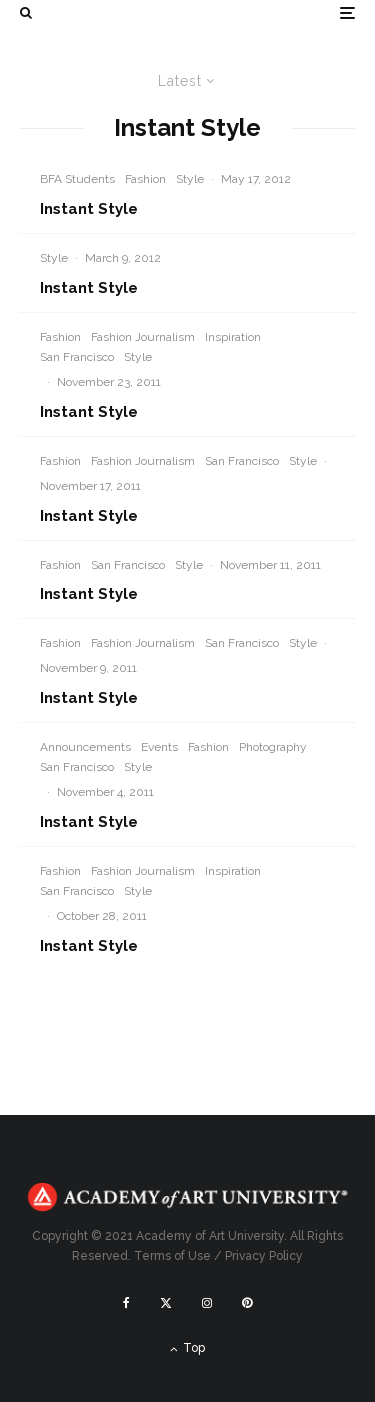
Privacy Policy (264, 1256)
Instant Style (89, 209)
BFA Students (77, 179)
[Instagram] (207, 1303)
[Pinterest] (247, 1303)
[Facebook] (126, 1303)
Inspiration (233, 337)
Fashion (145, 179)
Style (190, 179)
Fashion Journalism (143, 337)
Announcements (85, 747)
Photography (273, 747)
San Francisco (77, 357)
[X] (166, 1303)
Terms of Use (172, 1256)
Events (159, 747)
